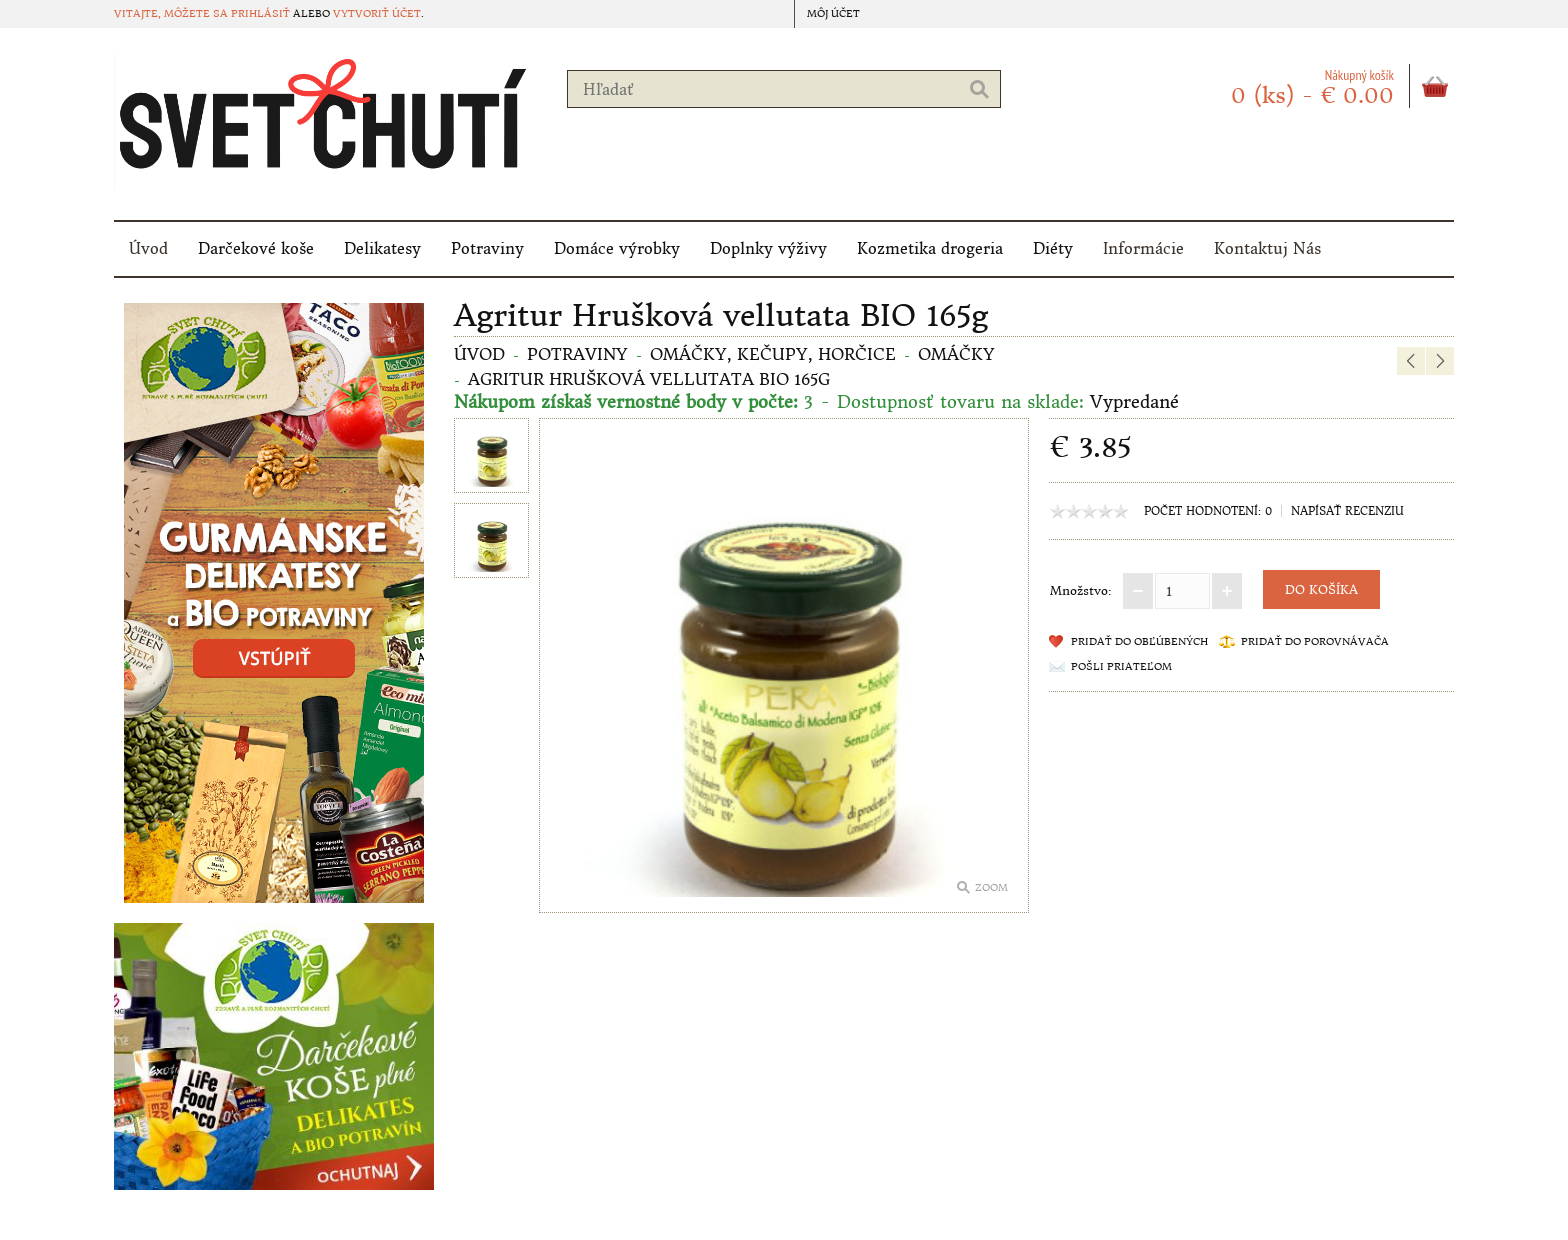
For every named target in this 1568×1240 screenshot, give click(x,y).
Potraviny (487, 248)
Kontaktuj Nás (1267, 248)
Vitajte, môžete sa (172, 13)
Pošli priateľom (1121, 666)
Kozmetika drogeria (930, 248)
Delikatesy (382, 248)
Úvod (148, 248)
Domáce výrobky (617, 248)
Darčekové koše (256, 248)
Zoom (991, 887)
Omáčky (956, 354)
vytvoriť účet (377, 13)
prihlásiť (260, 13)
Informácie (1143, 248)
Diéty (1053, 248)
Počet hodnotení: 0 (1208, 511)
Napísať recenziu (1347, 511)
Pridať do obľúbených (1139, 641)
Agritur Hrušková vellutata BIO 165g (649, 379)
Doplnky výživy (768, 248)
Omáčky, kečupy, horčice (773, 354)
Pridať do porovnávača (1315, 641)
